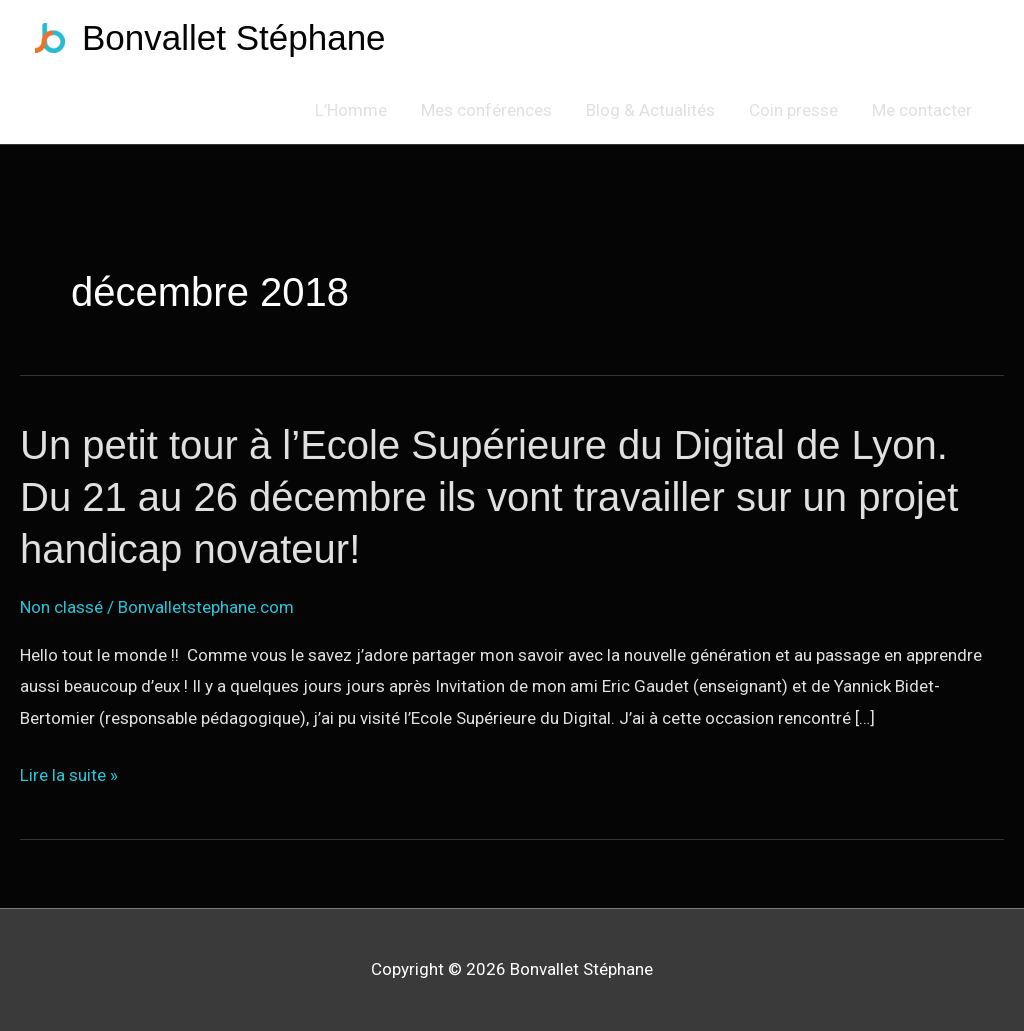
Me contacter (922, 110)
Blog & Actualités (650, 110)
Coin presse (793, 110)
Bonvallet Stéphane (234, 37)
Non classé (61, 607)
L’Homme (351, 110)
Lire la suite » (69, 776)
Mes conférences (486, 110)
